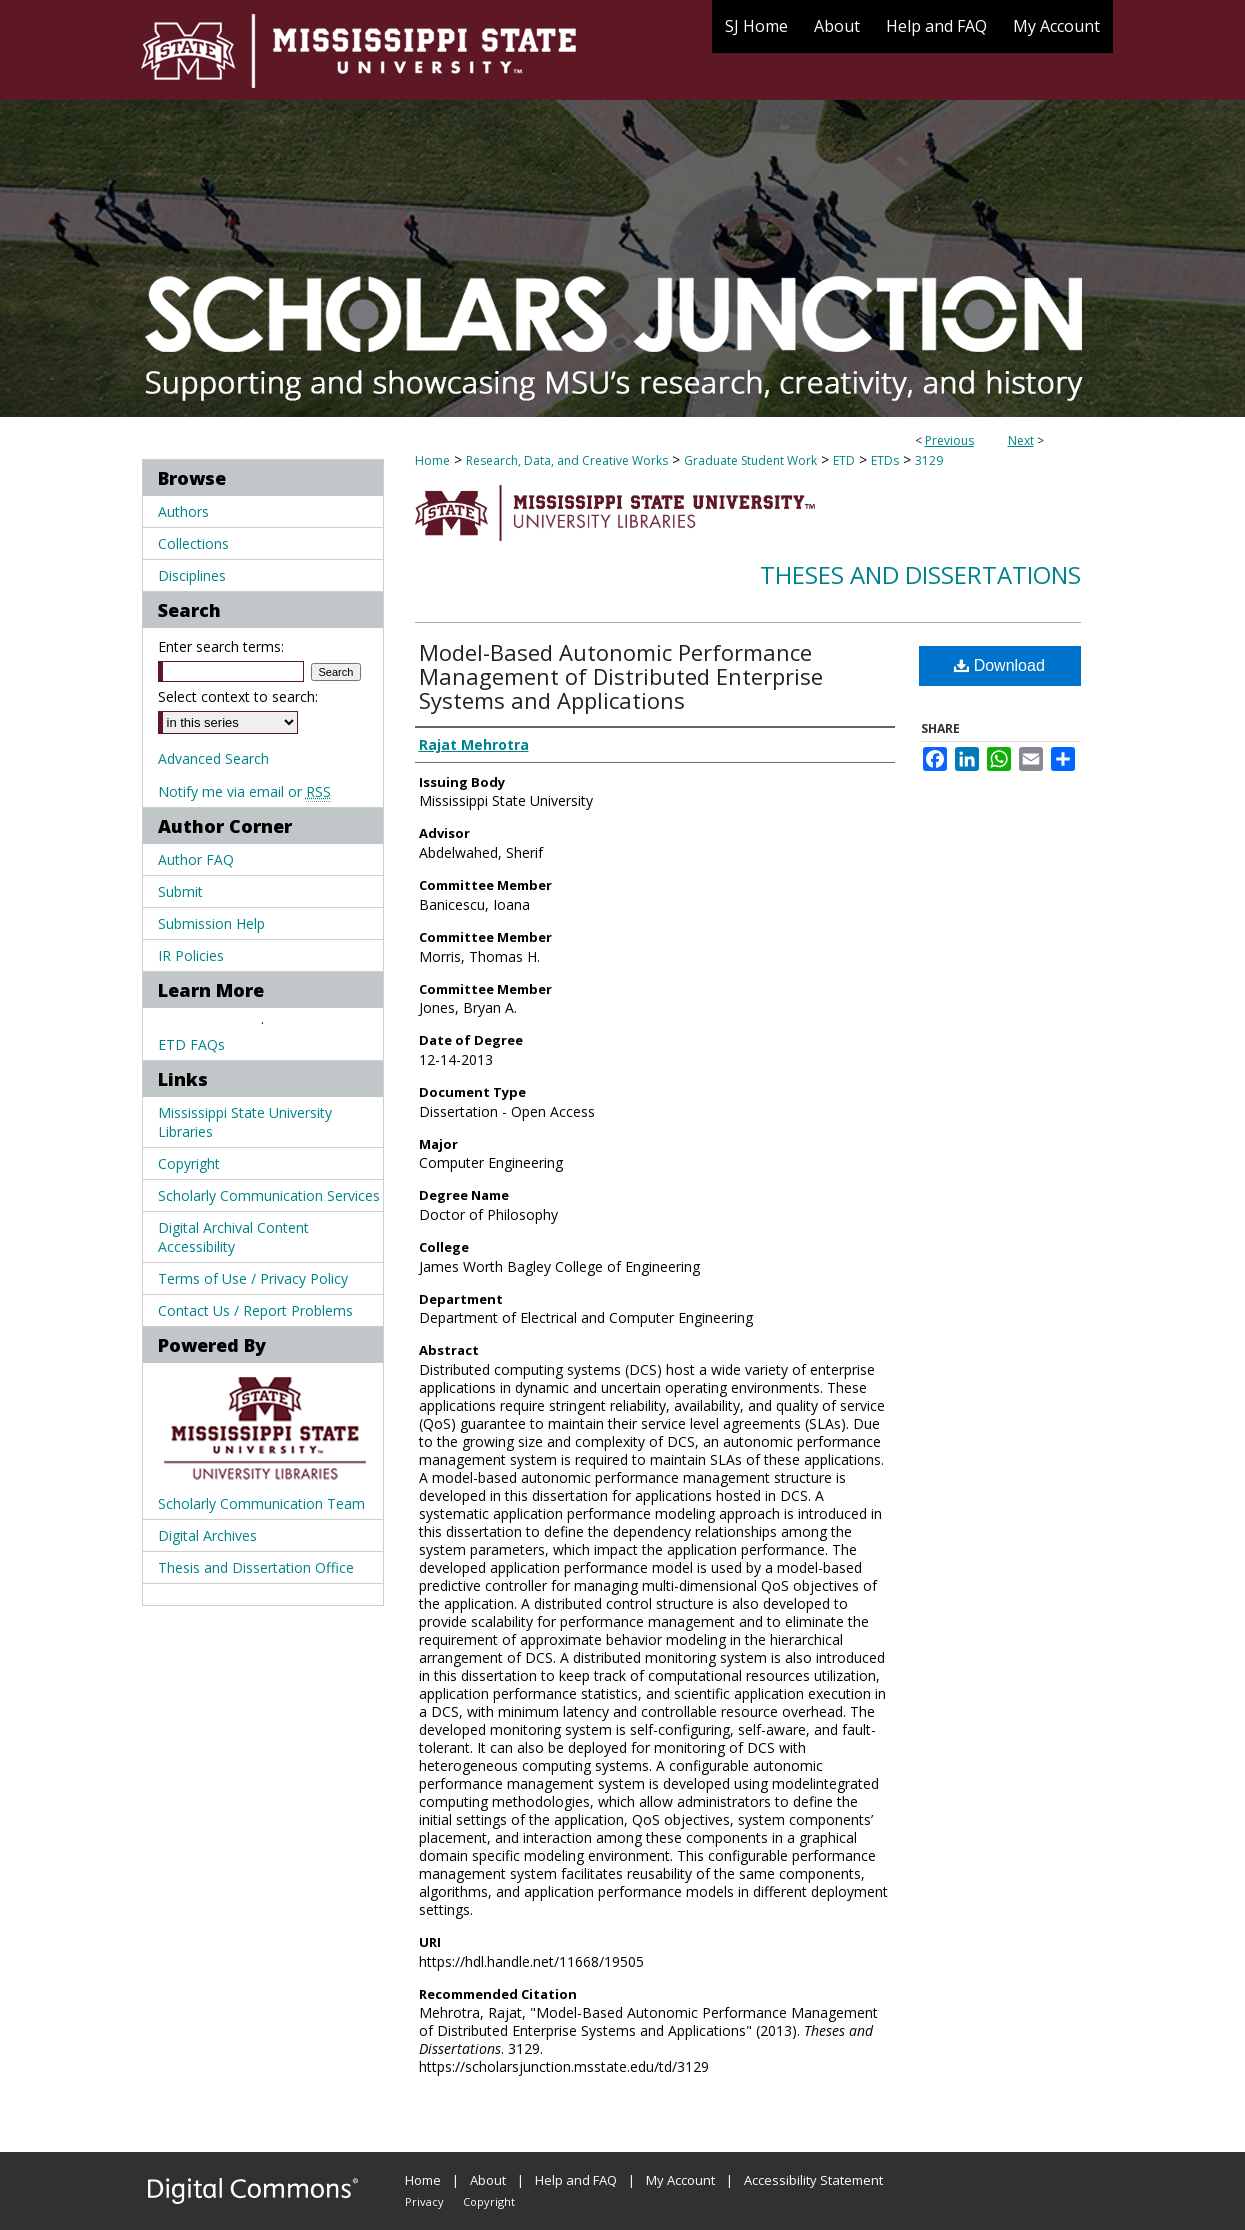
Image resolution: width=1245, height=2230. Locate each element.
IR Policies (191, 955)
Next (1021, 440)
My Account (680, 2180)
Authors (183, 511)
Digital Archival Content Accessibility (233, 1237)
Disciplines (192, 575)
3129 (929, 460)
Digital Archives (207, 1535)
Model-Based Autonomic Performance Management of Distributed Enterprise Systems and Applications (621, 676)
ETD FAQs (191, 1044)
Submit (180, 891)
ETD (844, 460)
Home (432, 460)
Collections (193, 543)
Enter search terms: (221, 646)
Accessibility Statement (813, 2180)
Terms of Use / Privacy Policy (253, 1278)
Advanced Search (213, 758)
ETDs (885, 460)
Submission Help (211, 923)
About (488, 2180)
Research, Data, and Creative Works (567, 460)
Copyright (189, 1163)
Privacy (424, 2201)
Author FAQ (196, 859)
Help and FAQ (576, 2180)
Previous (949, 440)
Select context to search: (238, 696)
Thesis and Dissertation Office (256, 1567)
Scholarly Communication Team (261, 1503)
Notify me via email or (244, 791)
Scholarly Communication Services (269, 1195)
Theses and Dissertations (920, 574)
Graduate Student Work (750, 460)
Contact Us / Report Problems (255, 1310)
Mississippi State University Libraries (245, 1122)
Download (999, 665)
